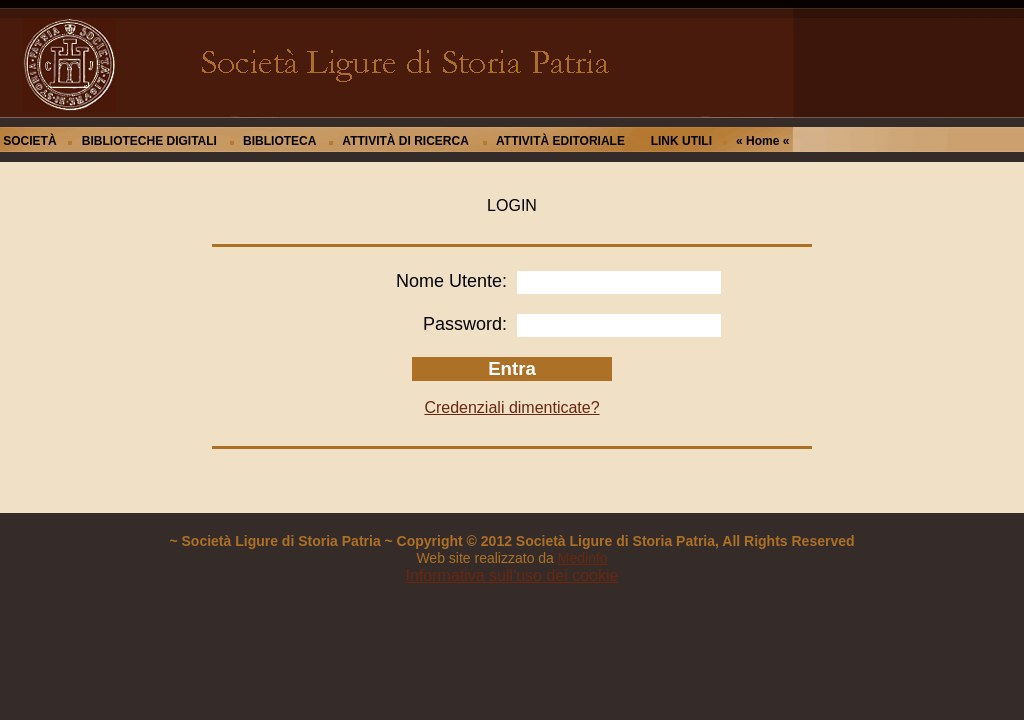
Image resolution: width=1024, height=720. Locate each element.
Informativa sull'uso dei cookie (512, 575)
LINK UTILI (681, 141)
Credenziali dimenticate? (511, 407)
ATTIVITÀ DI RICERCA (405, 141)
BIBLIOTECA (279, 141)
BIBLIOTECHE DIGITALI (149, 141)
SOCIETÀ (29, 141)
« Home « (762, 141)
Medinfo (583, 558)
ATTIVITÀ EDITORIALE (560, 141)
